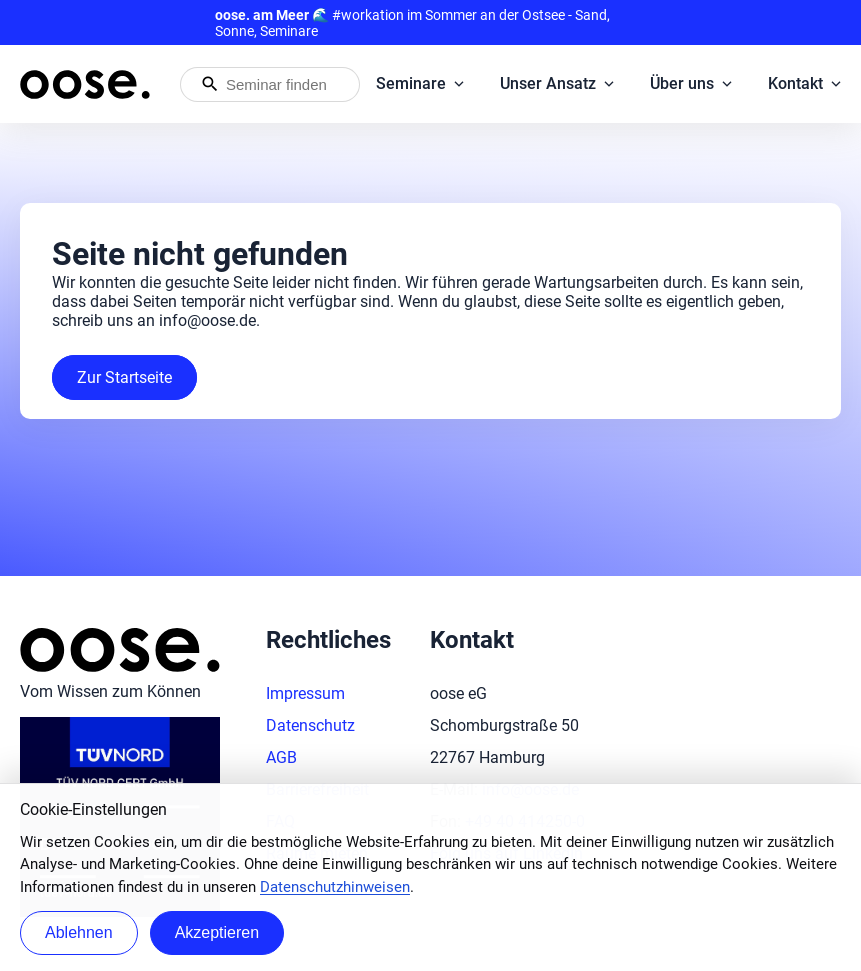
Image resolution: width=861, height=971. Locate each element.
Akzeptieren (217, 932)
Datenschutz (310, 725)
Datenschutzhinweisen (335, 887)
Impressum (305, 693)
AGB (281, 757)
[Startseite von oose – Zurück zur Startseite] (85, 84)
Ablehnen (79, 932)
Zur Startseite (124, 377)
